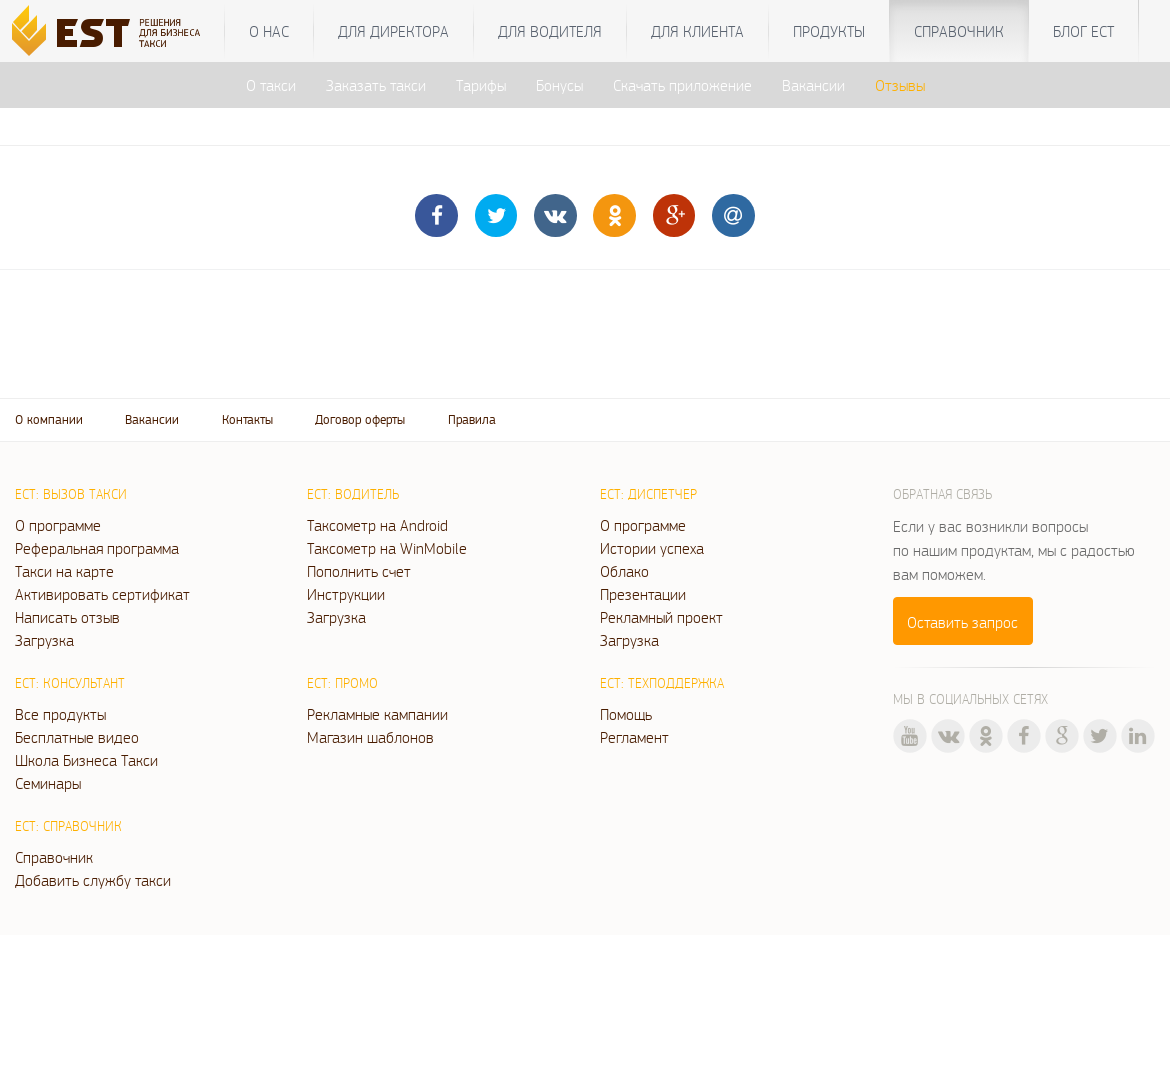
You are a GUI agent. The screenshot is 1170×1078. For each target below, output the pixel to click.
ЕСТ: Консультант (70, 683)
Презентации (643, 594)
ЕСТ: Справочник (68, 826)
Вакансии (813, 85)
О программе (58, 525)
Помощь (626, 714)
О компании (49, 419)
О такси (271, 85)
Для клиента (697, 31)
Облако (624, 571)
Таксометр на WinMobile (387, 548)
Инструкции (346, 594)
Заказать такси (376, 85)
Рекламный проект (661, 617)
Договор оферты (360, 419)
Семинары (48, 783)
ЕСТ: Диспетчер (648, 494)
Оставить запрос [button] (962, 622)
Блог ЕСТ (1083, 31)
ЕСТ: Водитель (353, 494)
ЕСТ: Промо (342, 683)
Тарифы (481, 85)
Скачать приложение (682, 85)
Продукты (829, 31)
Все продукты (60, 714)
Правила (472, 419)
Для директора (393, 31)
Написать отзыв (67, 617)
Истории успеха (652, 548)
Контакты (247, 419)
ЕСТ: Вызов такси (71, 494)
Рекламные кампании (377, 714)
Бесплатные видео (77, 737)
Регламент (634, 737)
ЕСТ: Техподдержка (662, 683)
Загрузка (44, 640)
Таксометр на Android (377, 525)
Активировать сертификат (102, 594)
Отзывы (900, 85)
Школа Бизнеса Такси (86, 760)
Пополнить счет (359, 571)
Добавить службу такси (93, 880)
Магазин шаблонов (370, 737)
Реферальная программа (97, 548)
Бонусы (559, 85)
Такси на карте (64, 571)
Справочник (959, 31)
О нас (269, 31)
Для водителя (550, 31)
